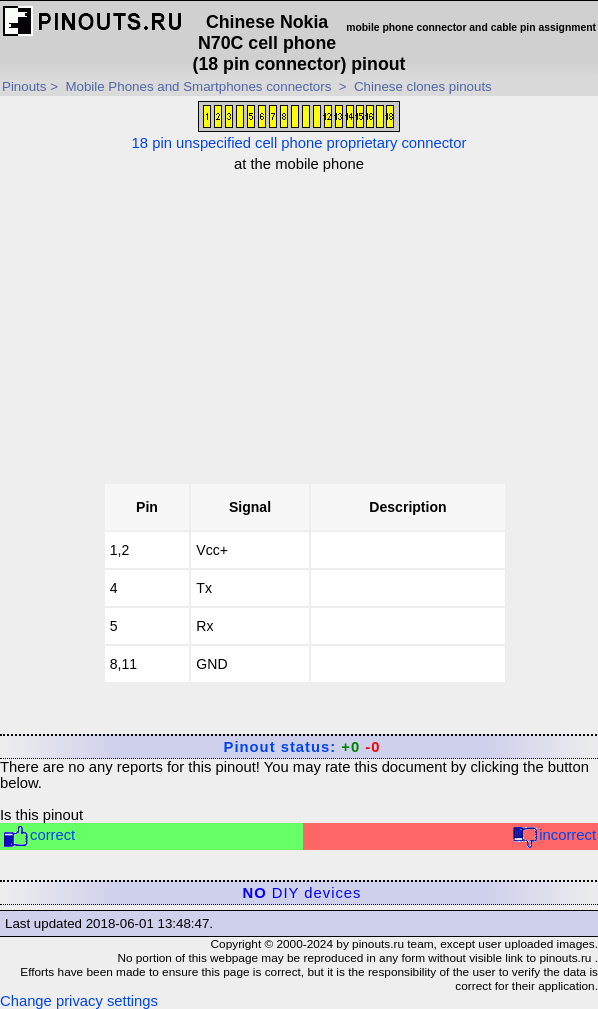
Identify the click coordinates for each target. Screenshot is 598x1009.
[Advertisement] (305, 312)
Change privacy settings (79, 1001)
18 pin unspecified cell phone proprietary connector (299, 126)
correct (38, 836)
